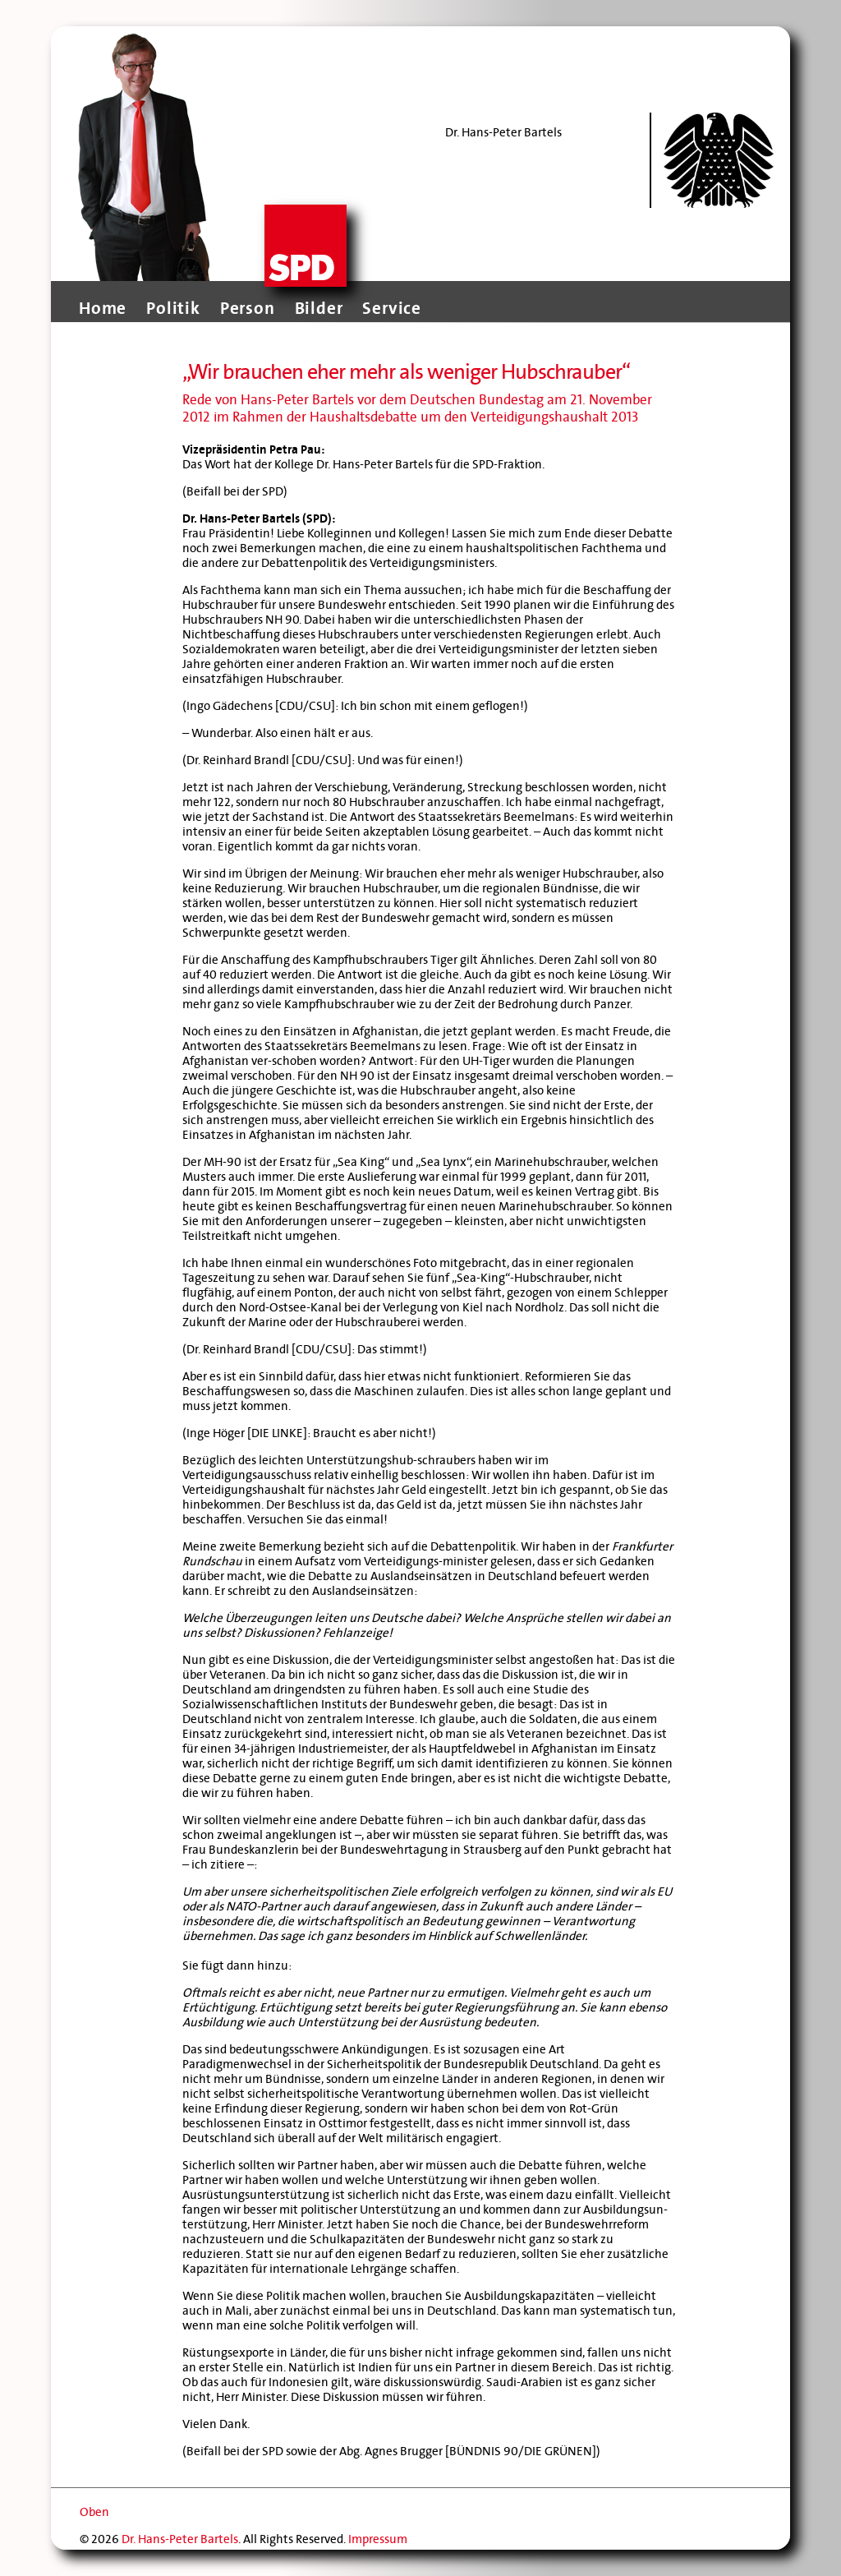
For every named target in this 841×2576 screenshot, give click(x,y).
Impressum (377, 2539)
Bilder (319, 308)
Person (247, 308)
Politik (173, 308)
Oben (94, 2512)
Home (102, 308)
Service (391, 308)
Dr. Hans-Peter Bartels (180, 2539)
